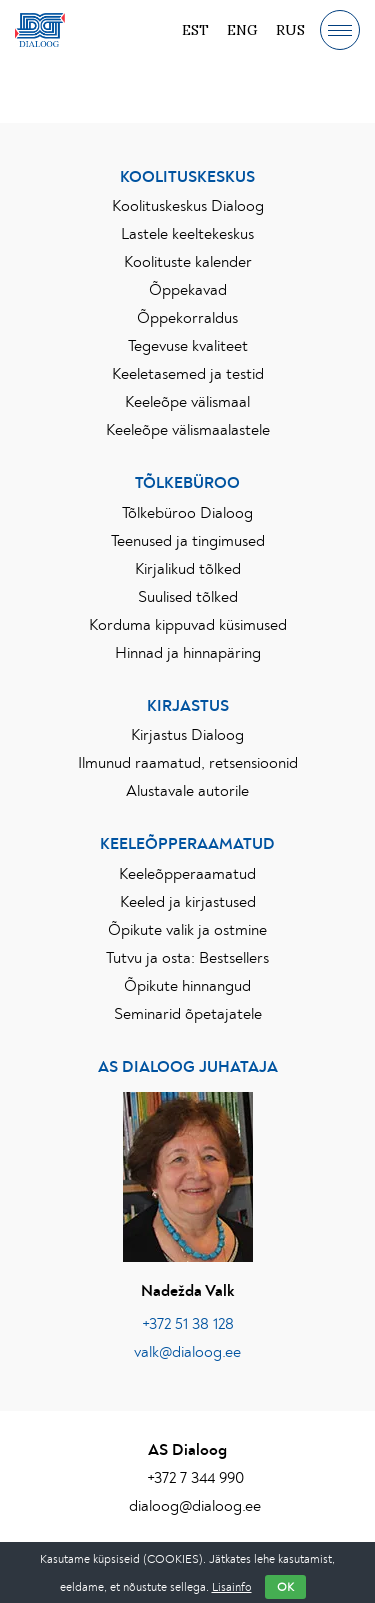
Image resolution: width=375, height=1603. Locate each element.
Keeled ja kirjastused (188, 902)
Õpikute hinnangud (187, 986)
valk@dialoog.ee (187, 1352)
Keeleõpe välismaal (187, 402)
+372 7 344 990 (195, 1478)
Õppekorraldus (187, 318)
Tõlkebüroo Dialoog (187, 513)
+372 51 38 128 (188, 1324)
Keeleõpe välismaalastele (188, 430)
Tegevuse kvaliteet (188, 346)
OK (285, 1587)
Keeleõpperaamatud (187, 874)
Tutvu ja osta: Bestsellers (187, 958)
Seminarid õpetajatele (188, 1014)
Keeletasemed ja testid (188, 374)
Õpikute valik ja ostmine (187, 930)
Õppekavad (188, 290)
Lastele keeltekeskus (187, 234)
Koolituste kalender (188, 262)
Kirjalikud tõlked (188, 569)
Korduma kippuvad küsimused (188, 625)
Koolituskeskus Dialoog (188, 206)
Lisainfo (232, 1587)
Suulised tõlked (188, 597)
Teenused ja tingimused (188, 541)
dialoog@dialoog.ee (195, 1506)
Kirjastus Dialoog (187, 735)
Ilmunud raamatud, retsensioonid (188, 763)
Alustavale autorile (187, 791)
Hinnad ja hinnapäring (188, 653)
